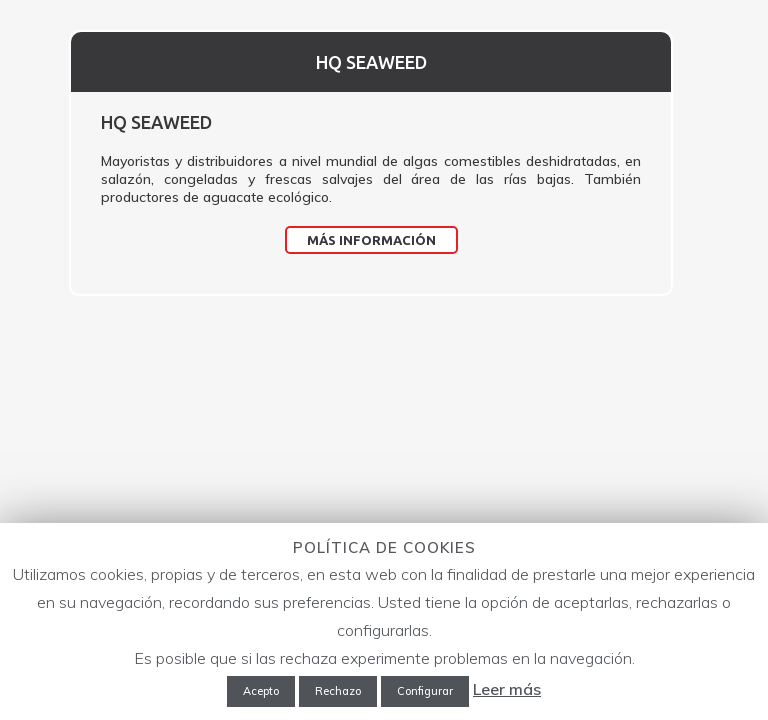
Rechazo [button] (338, 691)
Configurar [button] (425, 691)
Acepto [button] (261, 691)
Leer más (507, 689)
